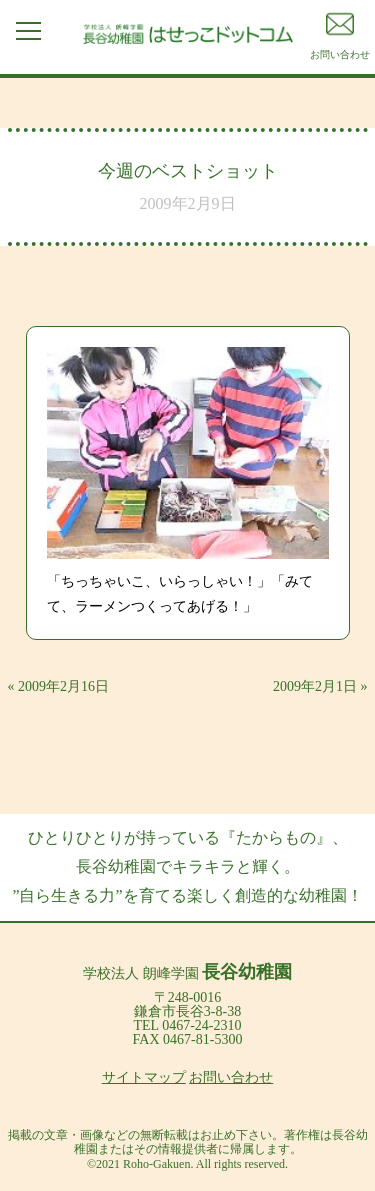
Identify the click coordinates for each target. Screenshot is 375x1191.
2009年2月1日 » (320, 686)
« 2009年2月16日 (59, 686)
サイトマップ (144, 1077)
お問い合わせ (231, 1077)
